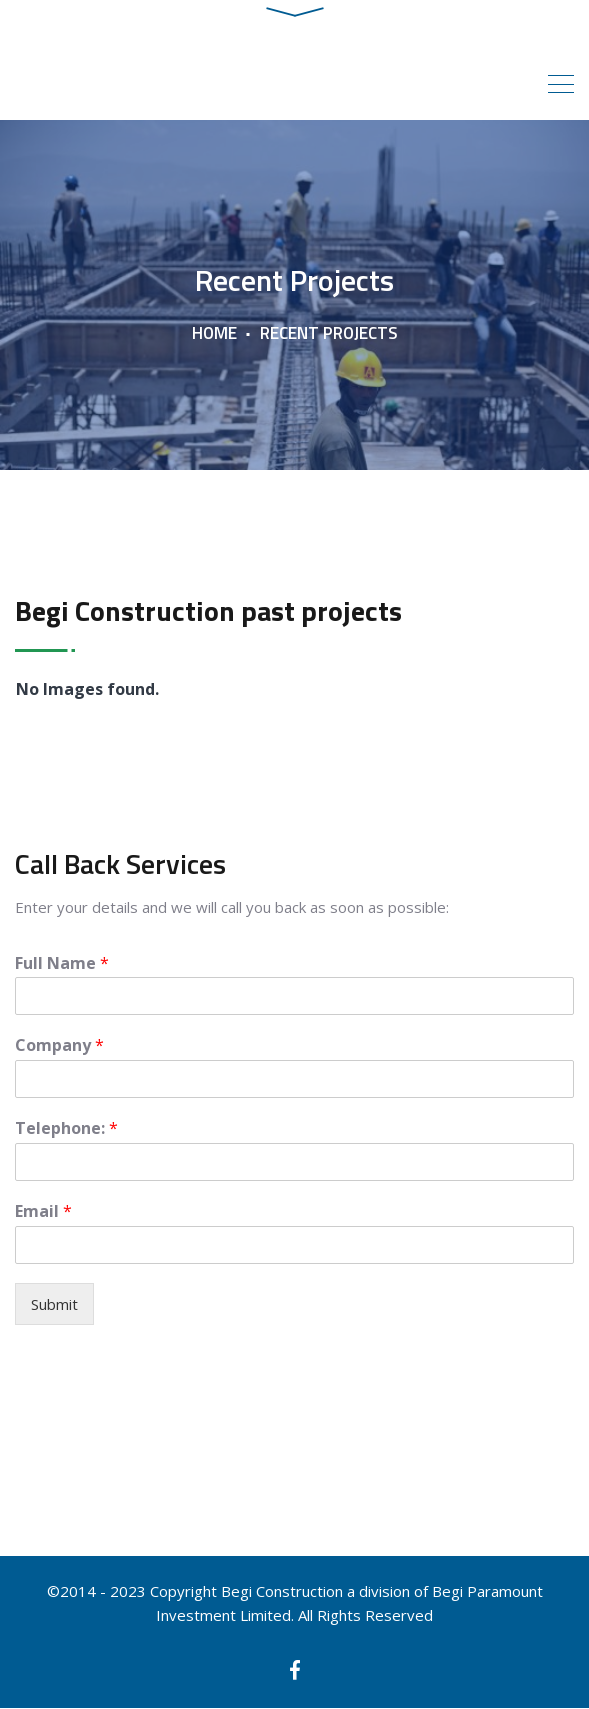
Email (43, 1212)
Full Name (62, 963)
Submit (54, 1305)
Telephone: (66, 1129)
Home (214, 334)
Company (59, 1046)
